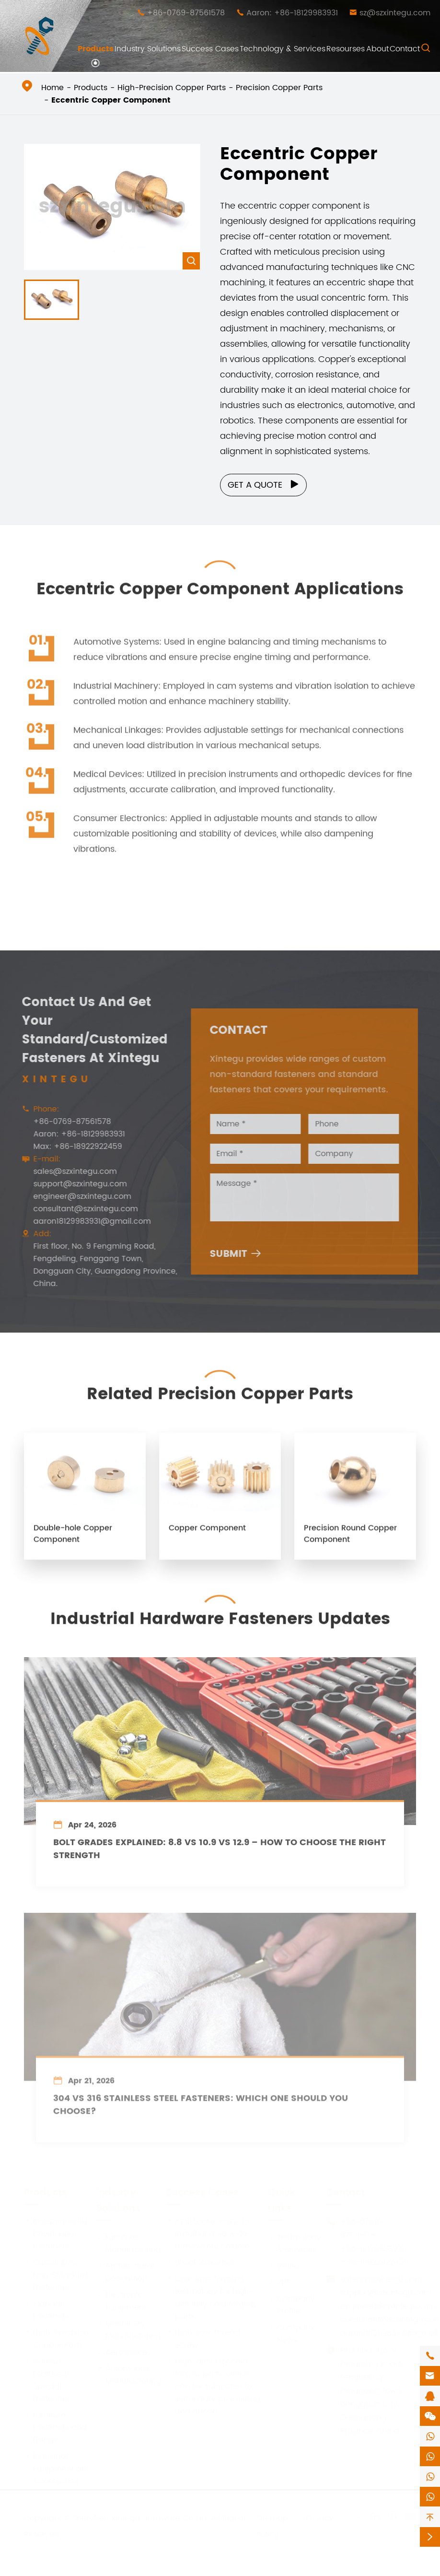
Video (283, 2265)
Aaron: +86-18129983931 (292, 13)
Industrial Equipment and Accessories (58, 2467)
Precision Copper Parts (279, 88)
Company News (291, 2332)
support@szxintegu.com (74, 1184)
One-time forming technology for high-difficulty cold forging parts (211, 2296)
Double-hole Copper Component (73, 1540)
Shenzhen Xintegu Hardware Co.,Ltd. (140, 2517)
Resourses (345, 49)
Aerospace (121, 2351)
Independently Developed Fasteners (56, 2232)
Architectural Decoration (125, 2271)
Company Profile (291, 2303)
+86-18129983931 (372, 2247)
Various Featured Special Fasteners (46, 2379)
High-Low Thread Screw (203, 2337)
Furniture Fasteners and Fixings (55, 2426)
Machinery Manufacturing (128, 2328)
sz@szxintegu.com (394, 13)
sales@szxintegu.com (69, 1171)
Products (96, 49)
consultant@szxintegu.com (79, 1209)
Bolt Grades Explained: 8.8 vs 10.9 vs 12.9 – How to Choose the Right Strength (219, 1855)
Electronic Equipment (121, 2299)
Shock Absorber (200, 2261)
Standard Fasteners (46, 2308)
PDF (279, 2281)
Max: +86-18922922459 (71, 1146)
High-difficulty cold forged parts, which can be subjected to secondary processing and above (213, 2385)
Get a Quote (264, 485)
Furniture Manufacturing (128, 2242)
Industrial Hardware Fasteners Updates (220, 1613)
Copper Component (207, 1534)
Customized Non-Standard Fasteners (56, 2274)
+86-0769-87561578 (186, 13)
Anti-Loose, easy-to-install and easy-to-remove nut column (209, 2232)
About (377, 49)
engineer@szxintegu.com (76, 1196)
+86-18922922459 (374, 2261)
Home (52, 88)
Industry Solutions (148, 49)
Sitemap (272, 2517)
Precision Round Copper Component (350, 1540)
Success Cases (210, 49)
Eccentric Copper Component (111, 100)
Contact (405, 49)
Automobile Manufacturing (128, 2373)
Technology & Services (282, 49)
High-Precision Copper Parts (171, 88)
